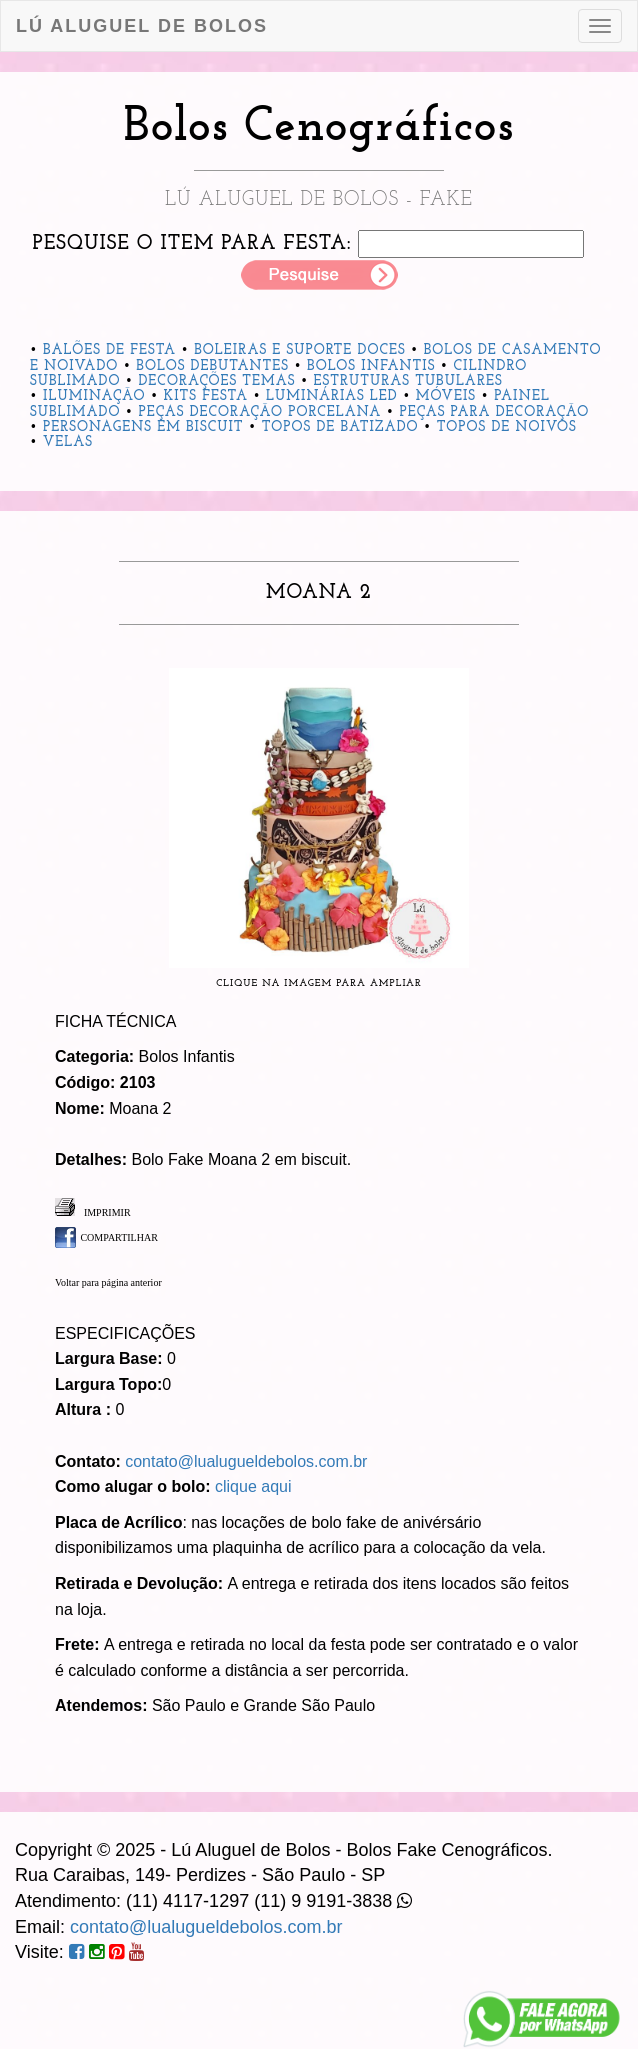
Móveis (446, 396)
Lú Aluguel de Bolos (142, 26)
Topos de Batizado (340, 427)
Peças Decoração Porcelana (260, 412)
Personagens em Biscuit (143, 427)
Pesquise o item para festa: (192, 244)
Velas (68, 442)
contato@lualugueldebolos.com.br (246, 1461)
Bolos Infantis (371, 366)
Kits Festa (206, 396)
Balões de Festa (109, 350)
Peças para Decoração (494, 412)
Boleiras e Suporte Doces (300, 350)
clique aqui (253, 1486)
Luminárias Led (332, 396)
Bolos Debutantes (212, 366)
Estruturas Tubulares (408, 381)
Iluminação (94, 396)
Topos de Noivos (507, 427)
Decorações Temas (217, 381)
